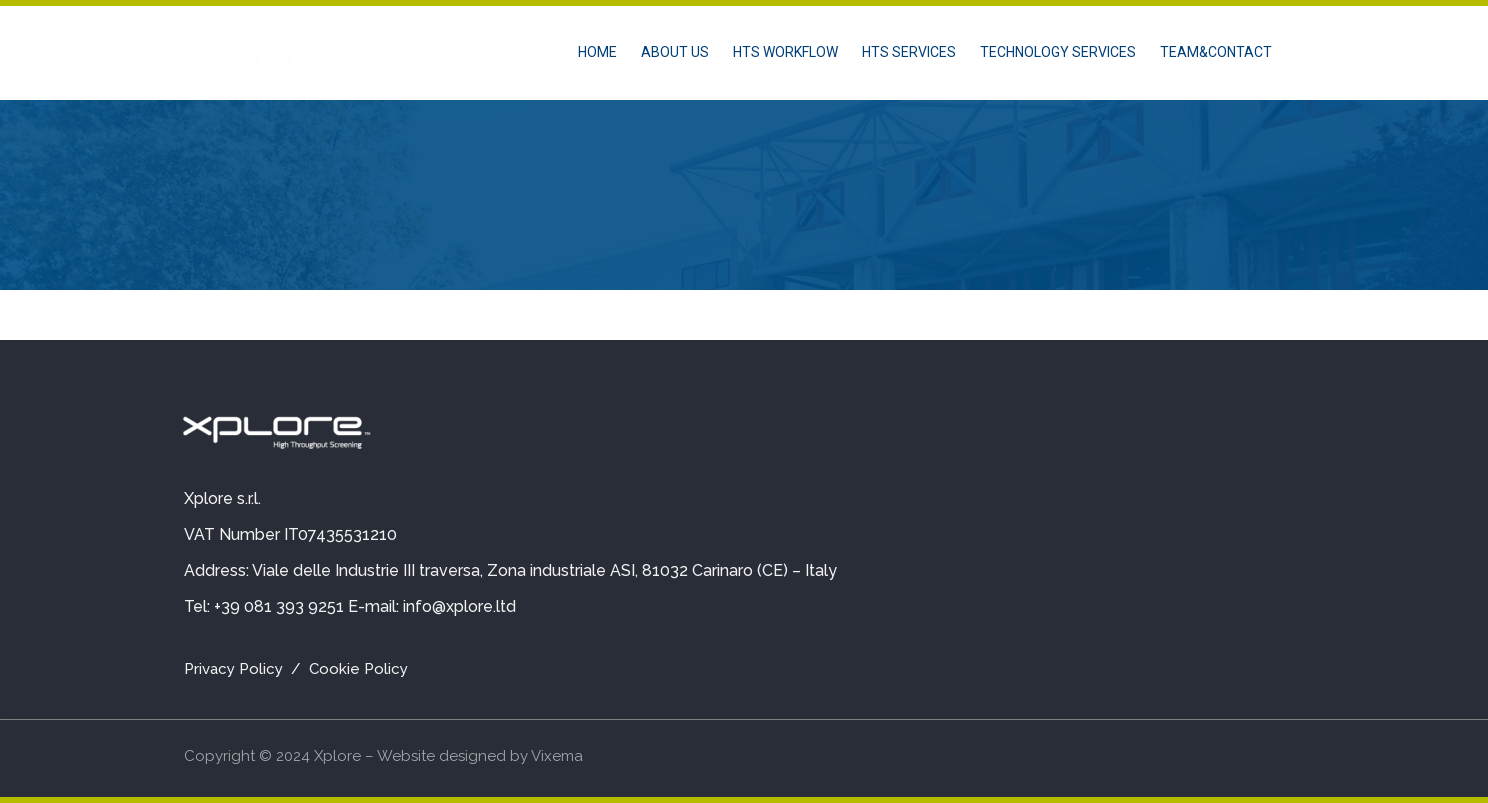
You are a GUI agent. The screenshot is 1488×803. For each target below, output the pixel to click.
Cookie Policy (358, 669)
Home (597, 52)
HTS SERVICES (909, 52)
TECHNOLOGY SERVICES (1058, 52)
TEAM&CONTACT (1216, 52)
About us (675, 52)
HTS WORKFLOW (785, 52)
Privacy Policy (233, 669)
